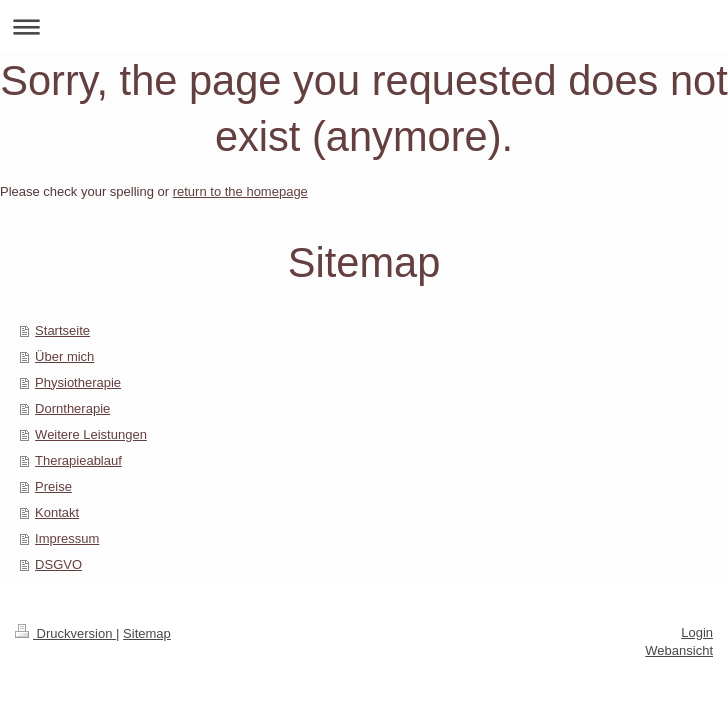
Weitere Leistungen (91, 434)
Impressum (67, 538)
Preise (53, 486)
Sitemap (147, 633)
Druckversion (65, 633)
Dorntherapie (72, 408)
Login (697, 632)
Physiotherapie (78, 382)
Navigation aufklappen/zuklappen (364, 26)
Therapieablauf (78, 460)
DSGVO (58, 564)
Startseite (62, 330)
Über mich (64, 356)
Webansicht (679, 650)
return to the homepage (240, 191)
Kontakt (57, 512)
